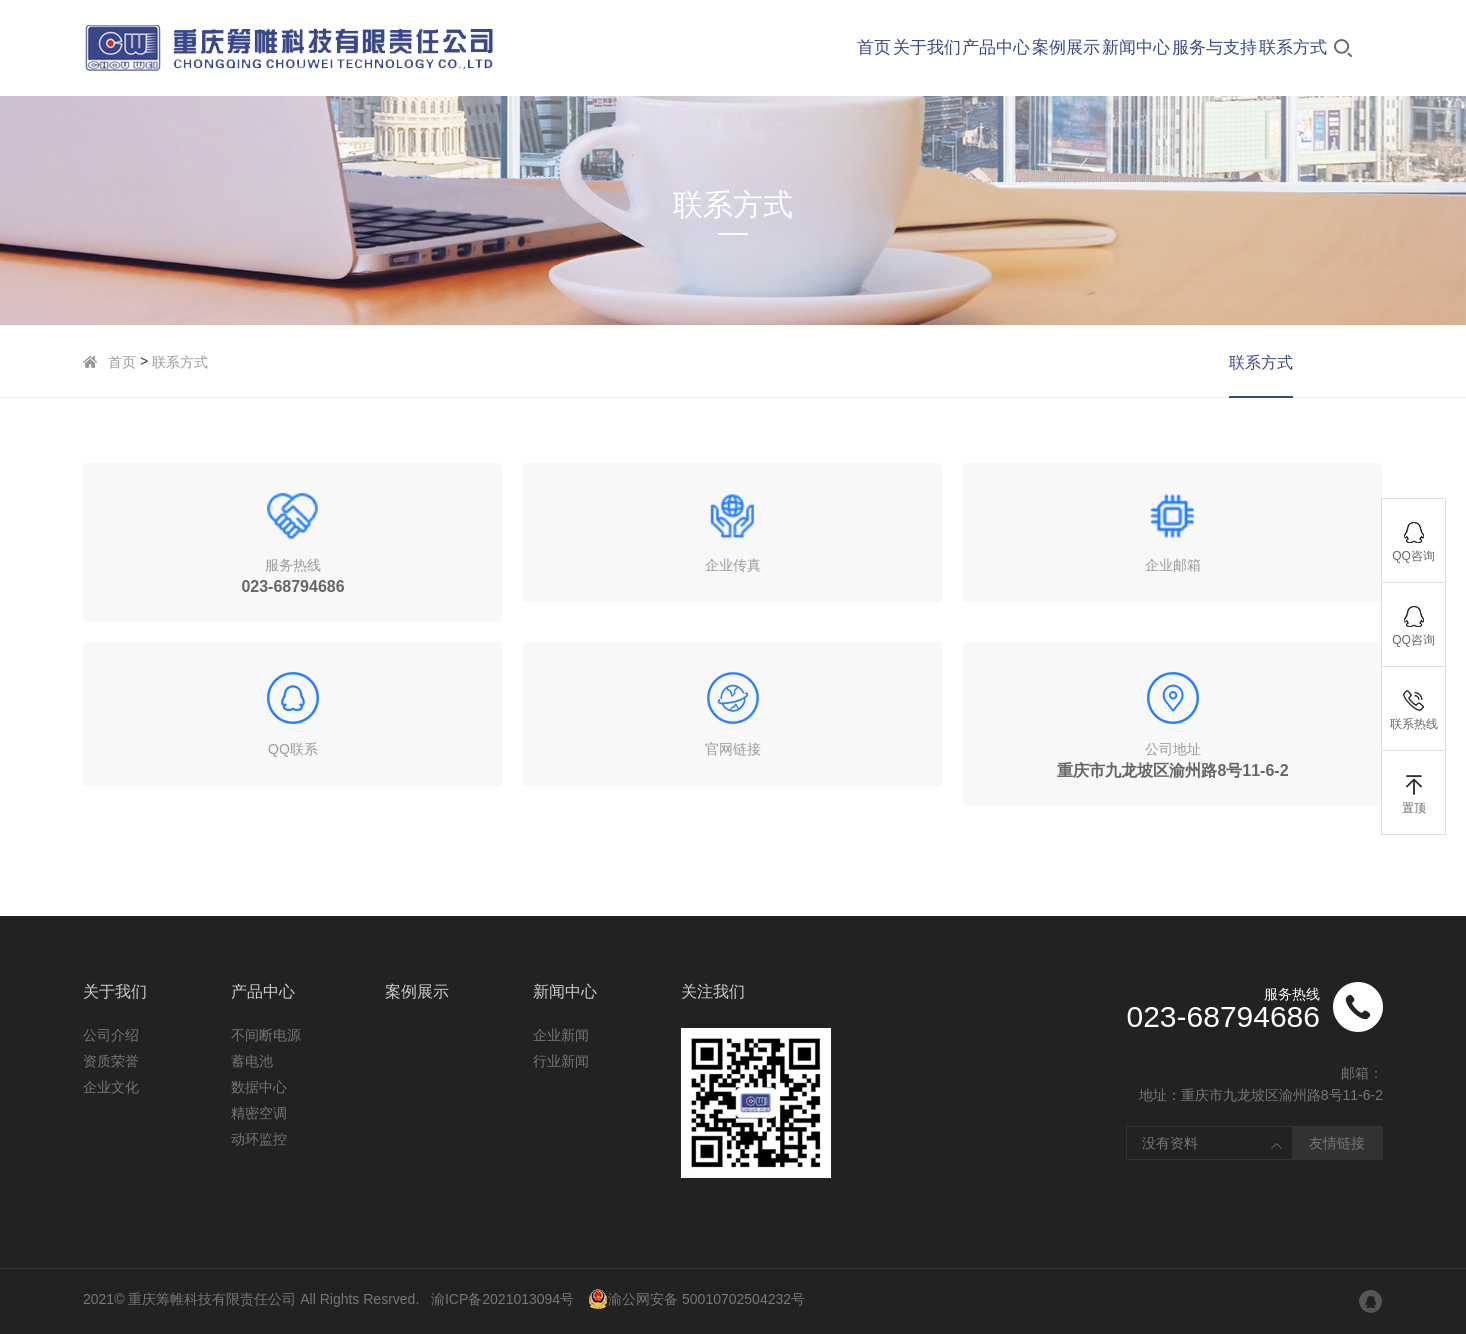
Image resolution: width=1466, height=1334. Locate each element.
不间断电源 (266, 1035)
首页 (122, 362)
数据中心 (259, 1087)
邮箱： (1362, 1073)
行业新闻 (561, 1061)
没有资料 (1170, 1143)
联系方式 (180, 362)
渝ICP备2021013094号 (502, 1299)
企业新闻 (561, 1035)
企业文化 (111, 1087)
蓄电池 (252, 1061)
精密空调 (259, 1113)
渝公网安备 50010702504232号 (696, 1299)
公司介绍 (111, 1035)
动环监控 (259, 1139)
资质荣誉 (111, 1061)
